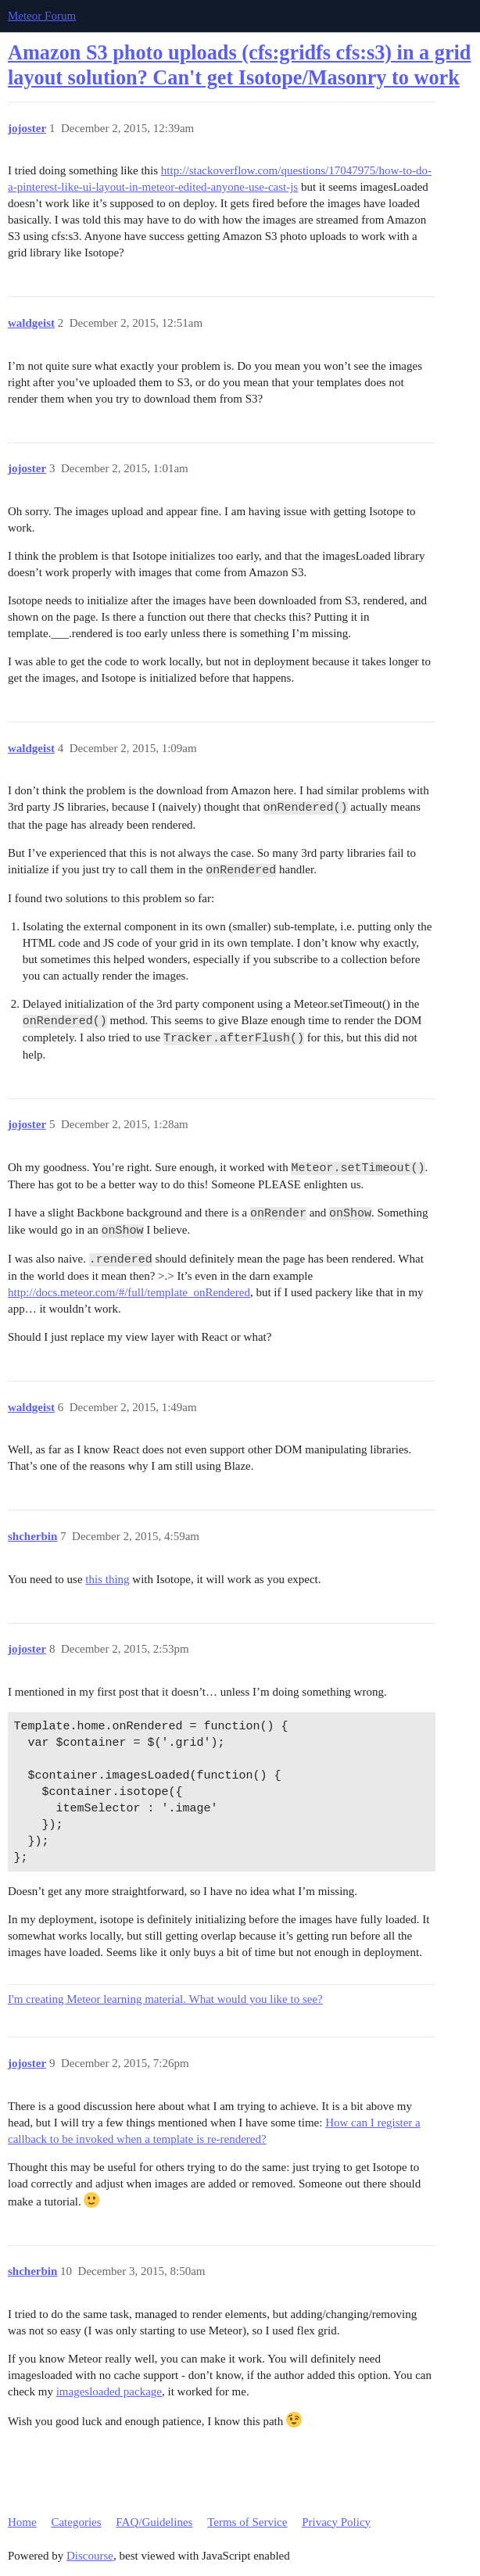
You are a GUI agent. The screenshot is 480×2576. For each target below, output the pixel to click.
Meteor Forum (42, 15)
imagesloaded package (109, 2391)
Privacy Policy (336, 2522)
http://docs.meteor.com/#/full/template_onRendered (129, 1292)
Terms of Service (247, 2522)
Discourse (89, 2555)
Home (22, 2522)
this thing (107, 1579)
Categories (76, 2522)
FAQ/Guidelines (154, 2522)
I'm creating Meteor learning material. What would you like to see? (165, 1999)
